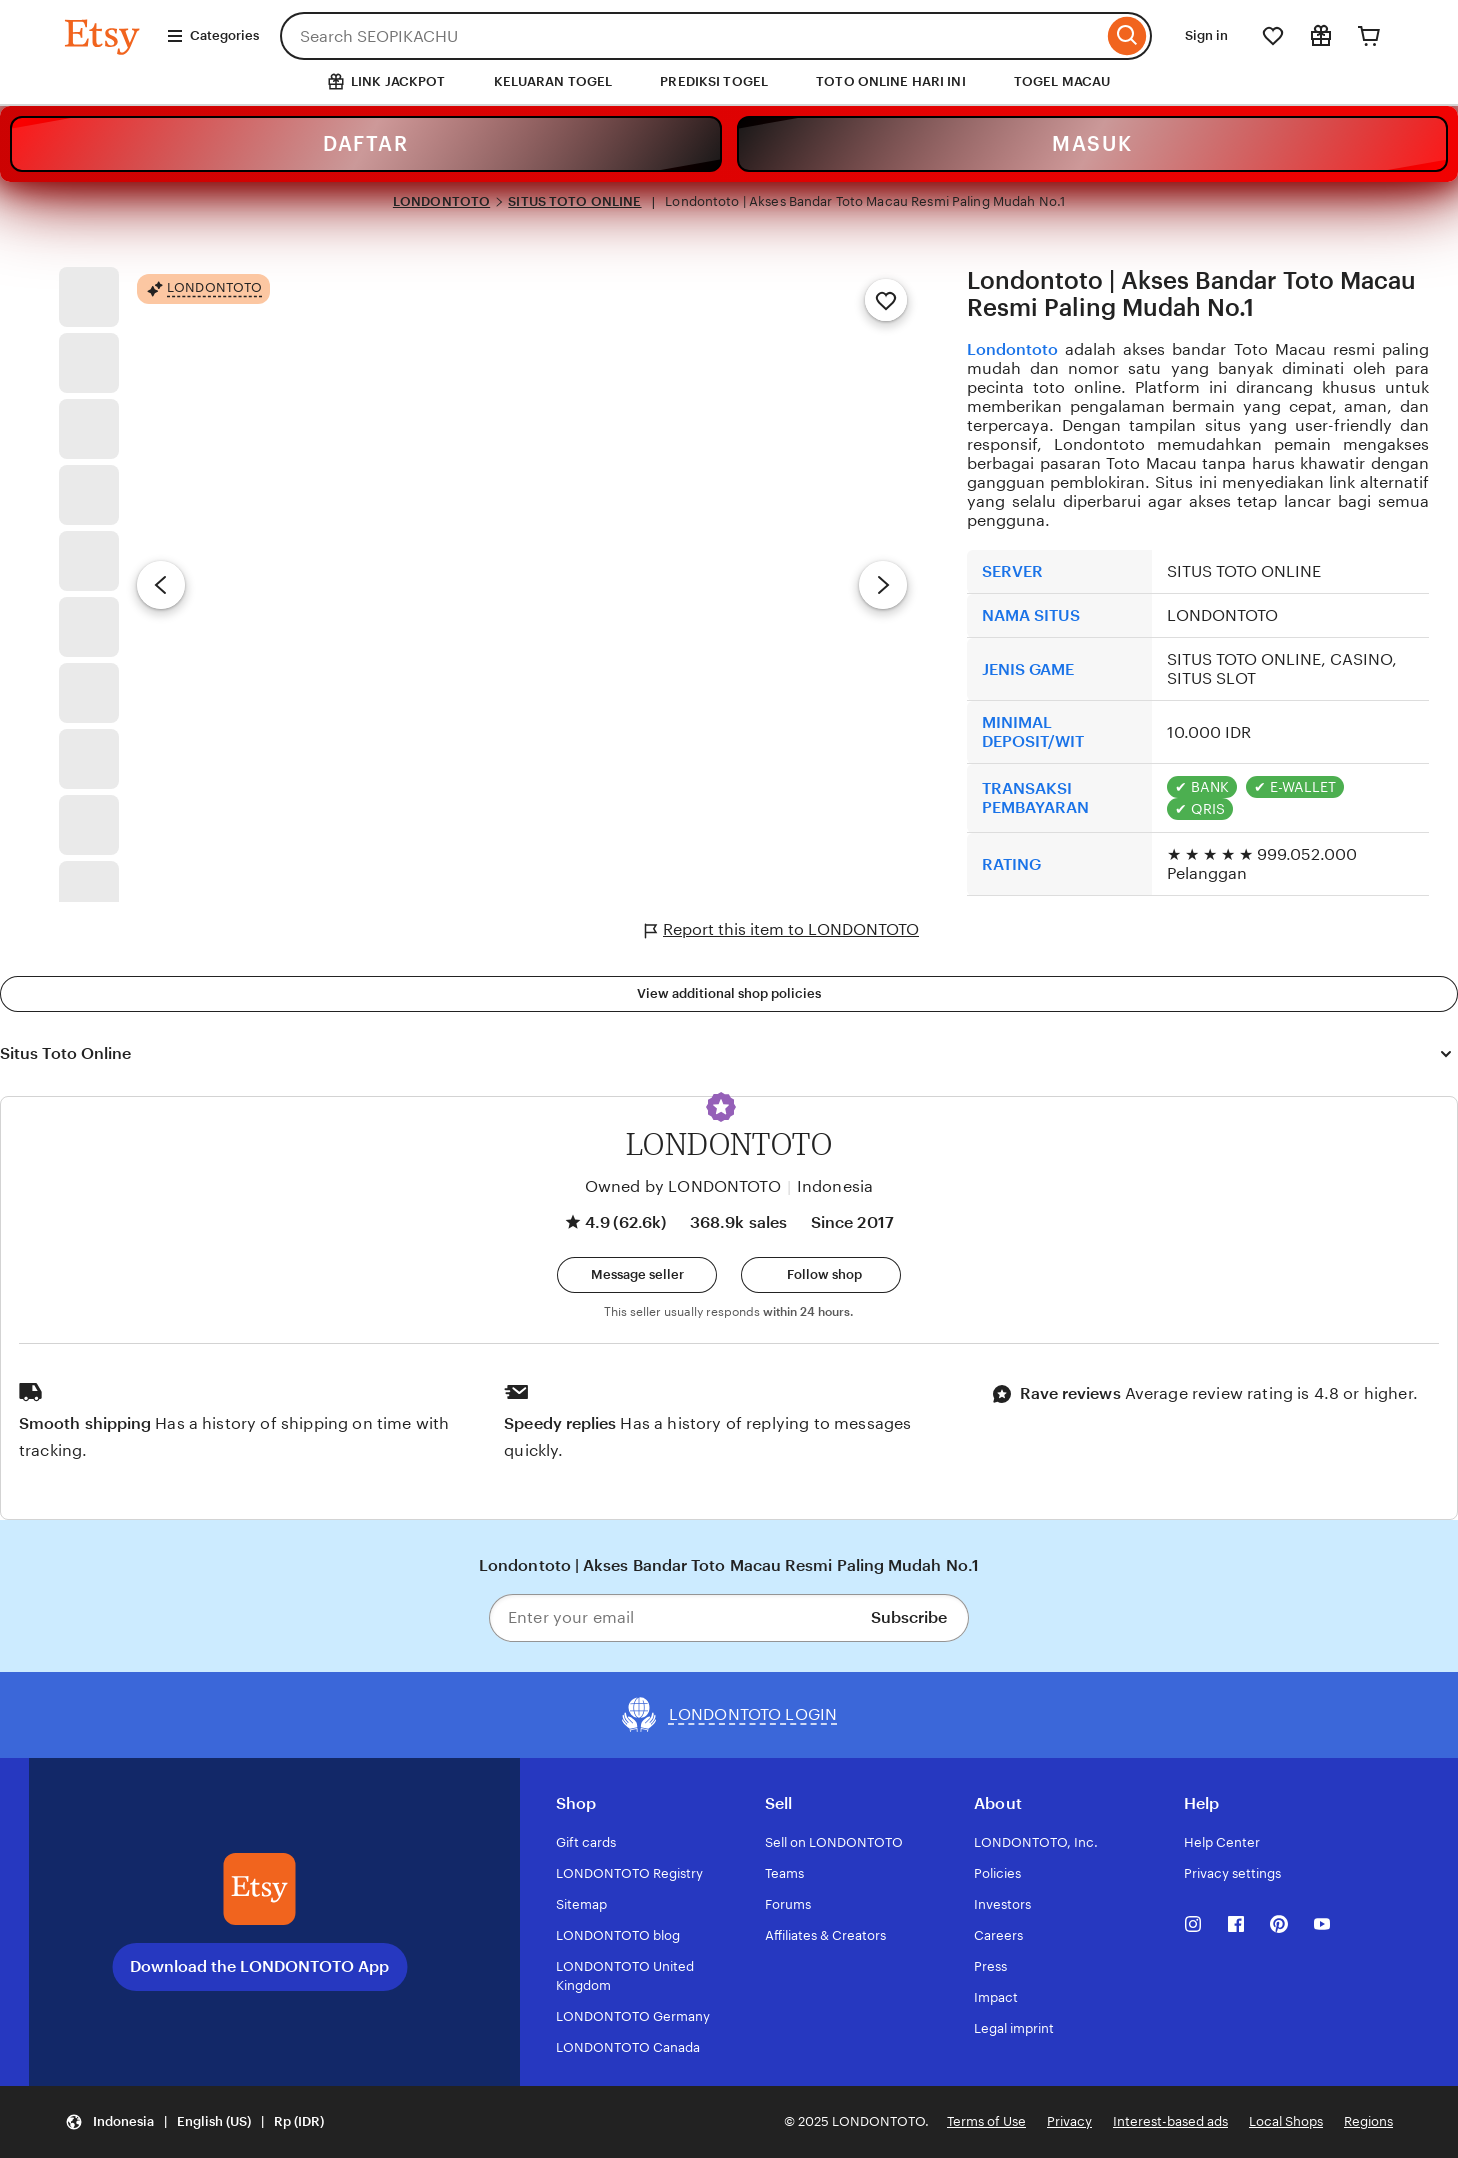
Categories (212, 36)
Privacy (1069, 2121)
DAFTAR (365, 144)
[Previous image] (161, 585)
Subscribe (909, 1617)
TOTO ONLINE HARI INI (891, 81)
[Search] (1127, 36)
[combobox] (691, 36)
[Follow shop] (821, 1275)
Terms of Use (986, 2121)
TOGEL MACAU (1062, 81)
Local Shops (1286, 2121)
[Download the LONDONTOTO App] (260, 1889)
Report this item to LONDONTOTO (782, 930)
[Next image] (883, 585)
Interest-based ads (1170, 2121)
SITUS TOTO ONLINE (574, 201)
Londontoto (1012, 349)
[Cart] (1369, 36)
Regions (1368, 2121)
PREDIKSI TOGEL (714, 81)
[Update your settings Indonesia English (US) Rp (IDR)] (194, 2122)
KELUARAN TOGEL (553, 81)
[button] (721, 1107)
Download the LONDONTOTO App (259, 1966)
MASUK (1092, 144)
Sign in (1206, 35)
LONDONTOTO (441, 201)
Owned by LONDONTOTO (683, 1186)
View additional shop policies (729, 993)
